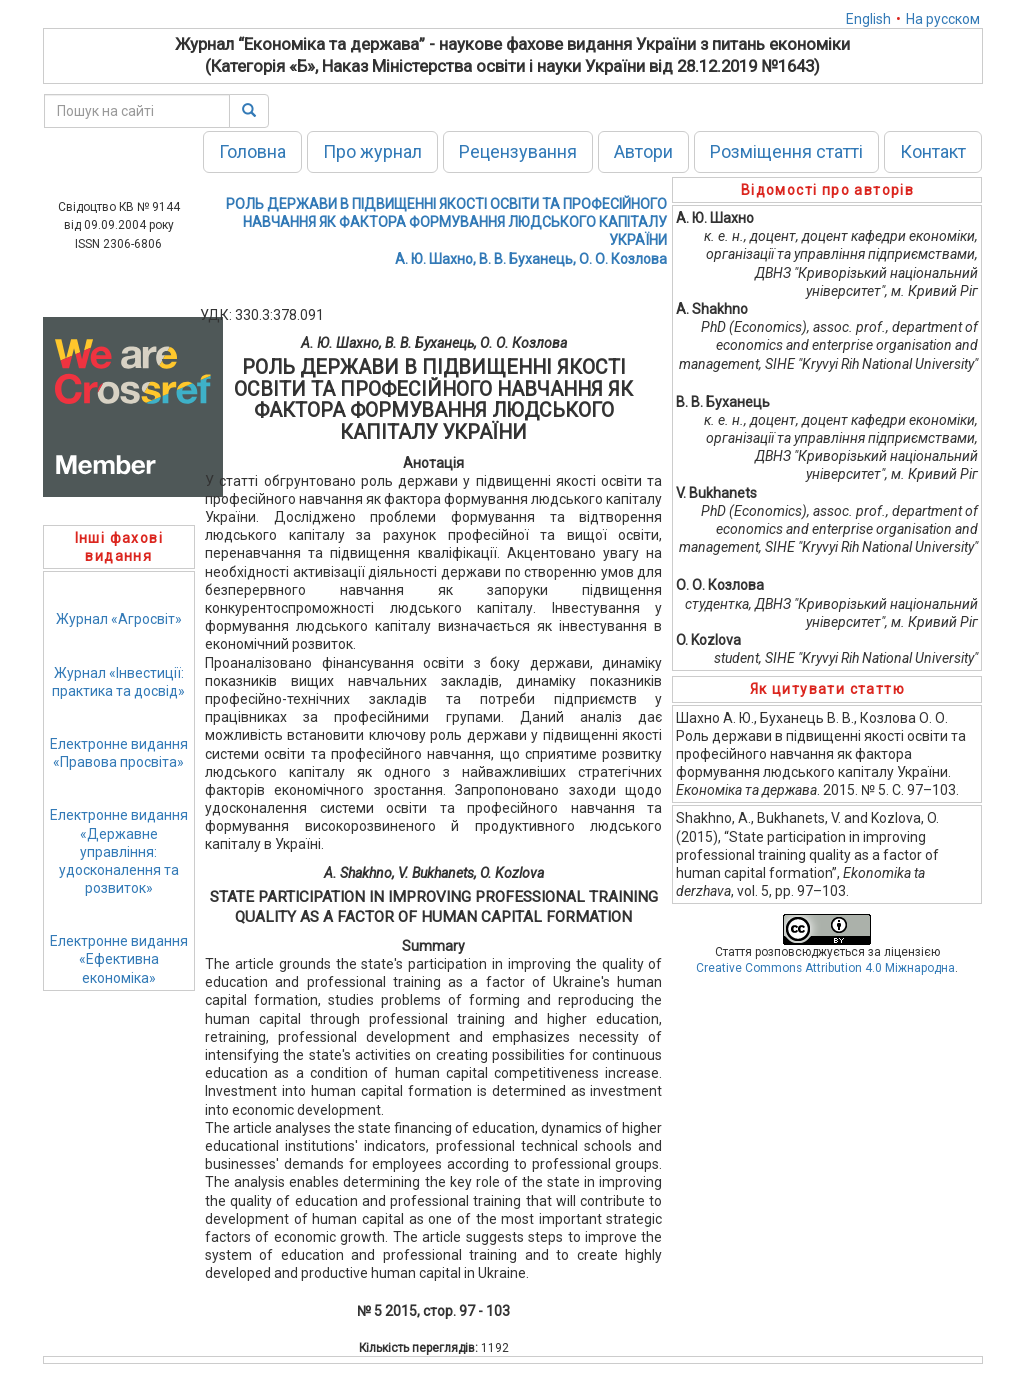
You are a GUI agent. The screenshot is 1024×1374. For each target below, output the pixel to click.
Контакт (933, 151)
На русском (943, 19)
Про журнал (372, 151)
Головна (252, 151)
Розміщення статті (786, 151)
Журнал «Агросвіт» (119, 619)
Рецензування (518, 151)
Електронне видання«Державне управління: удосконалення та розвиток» (119, 851)
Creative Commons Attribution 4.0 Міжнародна (825, 968)
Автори (643, 151)
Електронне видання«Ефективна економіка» (119, 959)
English (868, 19)
